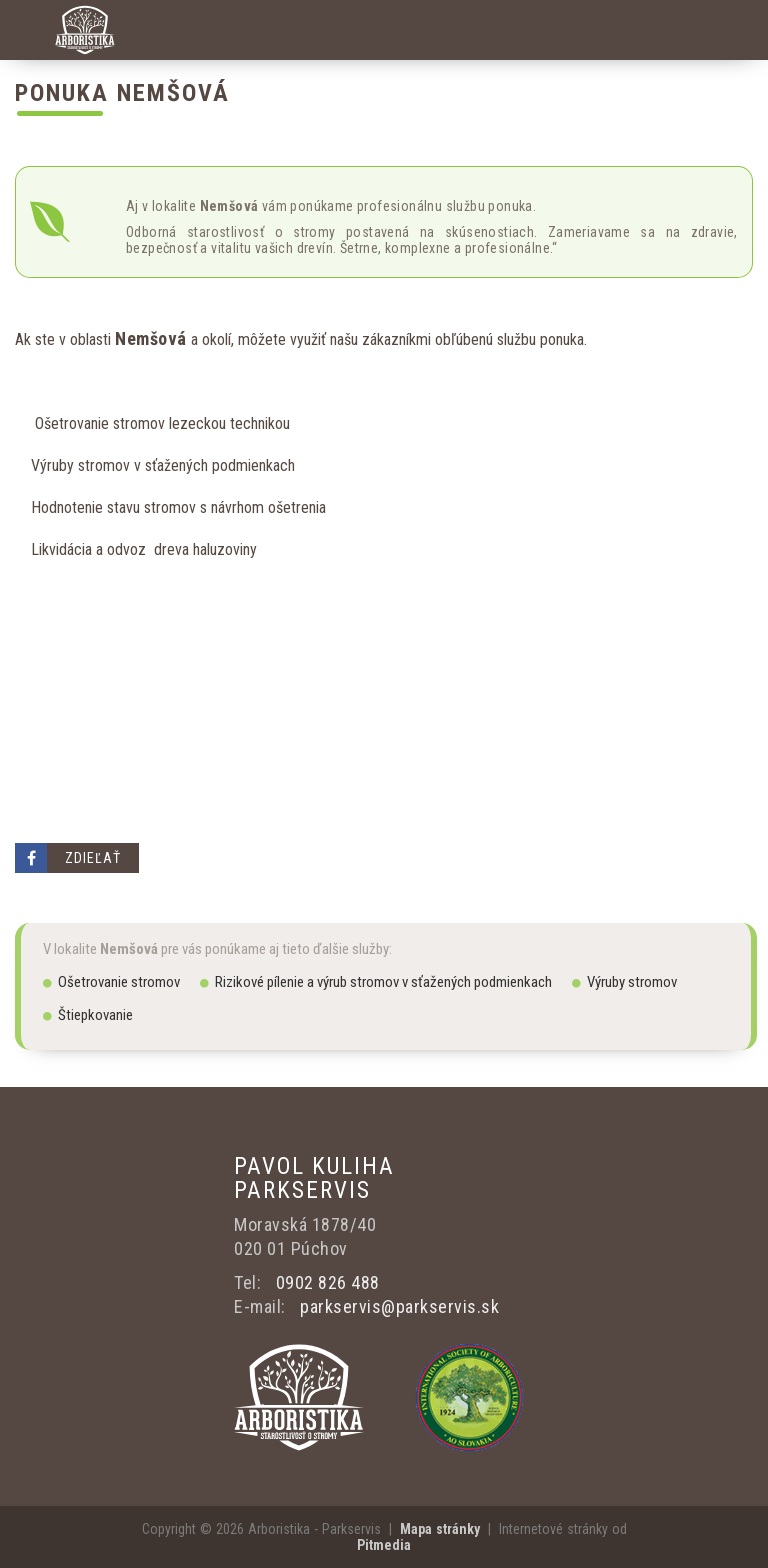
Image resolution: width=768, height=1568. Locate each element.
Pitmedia (384, 1545)
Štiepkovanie (88, 1015)
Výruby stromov (624, 982)
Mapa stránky (440, 1529)
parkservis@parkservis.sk (399, 1306)
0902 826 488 (328, 1282)
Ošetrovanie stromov (111, 982)
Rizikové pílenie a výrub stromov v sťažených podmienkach (376, 982)
